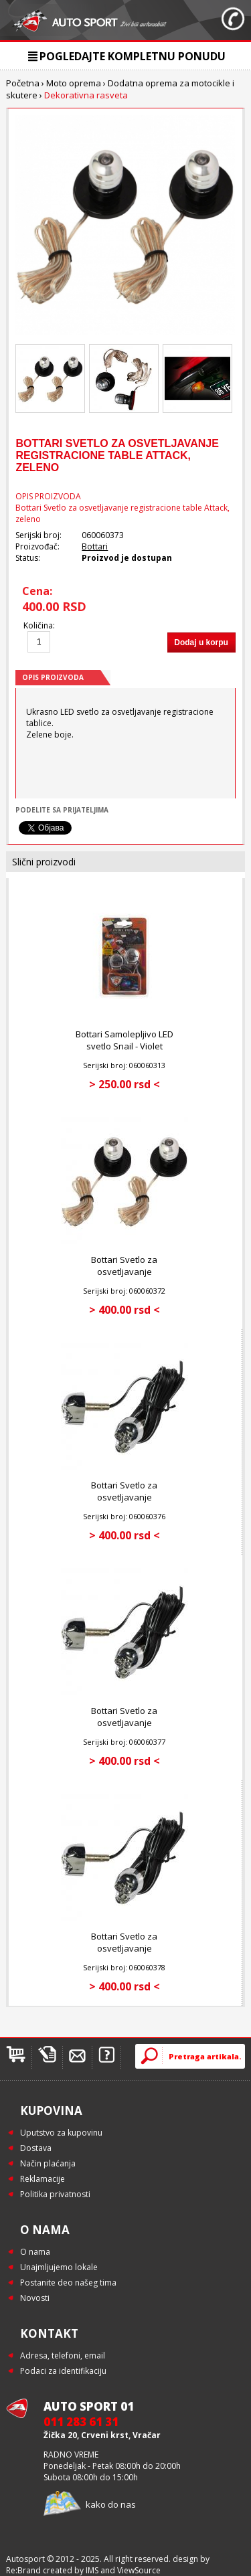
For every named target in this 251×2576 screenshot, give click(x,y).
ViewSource (139, 2570)
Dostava (36, 2148)
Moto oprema (73, 83)
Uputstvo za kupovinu (61, 2132)
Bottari (95, 546)
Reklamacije (42, 2178)
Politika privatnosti (55, 2194)
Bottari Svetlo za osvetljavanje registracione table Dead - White (124, 1729)
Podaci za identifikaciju (63, 2371)
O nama (35, 2251)
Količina (38, 625)
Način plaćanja (48, 2163)
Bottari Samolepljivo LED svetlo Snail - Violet (124, 1040)
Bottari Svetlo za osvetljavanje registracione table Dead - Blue (124, 1503)
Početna (22, 83)
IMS (92, 2570)
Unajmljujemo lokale (59, 2267)
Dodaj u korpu (201, 642)
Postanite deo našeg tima (68, 2282)
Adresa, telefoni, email (62, 2355)
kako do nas (111, 2504)
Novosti (35, 2298)
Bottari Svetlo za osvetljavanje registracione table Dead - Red (124, 1954)
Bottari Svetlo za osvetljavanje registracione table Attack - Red (124, 1278)
